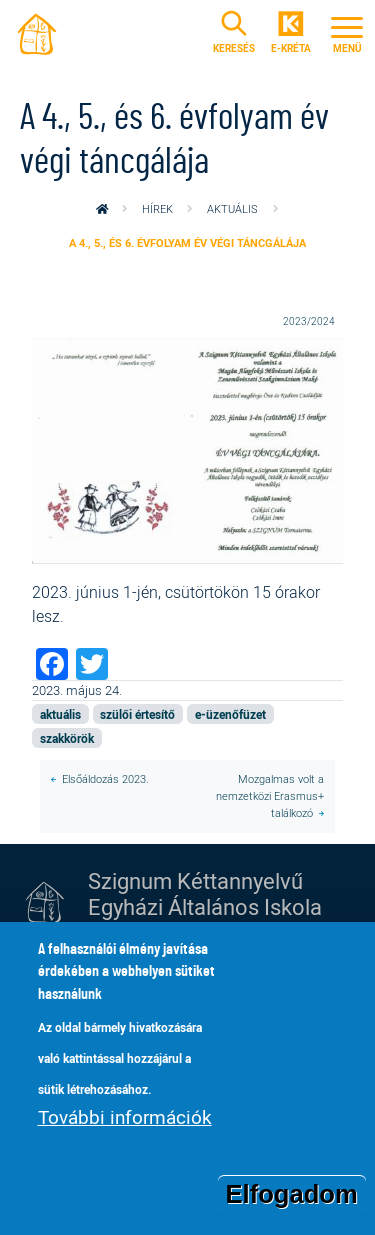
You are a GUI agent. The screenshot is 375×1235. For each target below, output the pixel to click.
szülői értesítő (137, 714)
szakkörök (67, 738)
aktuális (232, 208)
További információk (125, 1119)
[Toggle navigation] (347, 32)
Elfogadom (292, 1195)
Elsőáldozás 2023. (105, 778)
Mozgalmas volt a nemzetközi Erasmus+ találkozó (270, 795)
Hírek (157, 208)
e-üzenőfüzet (230, 714)
